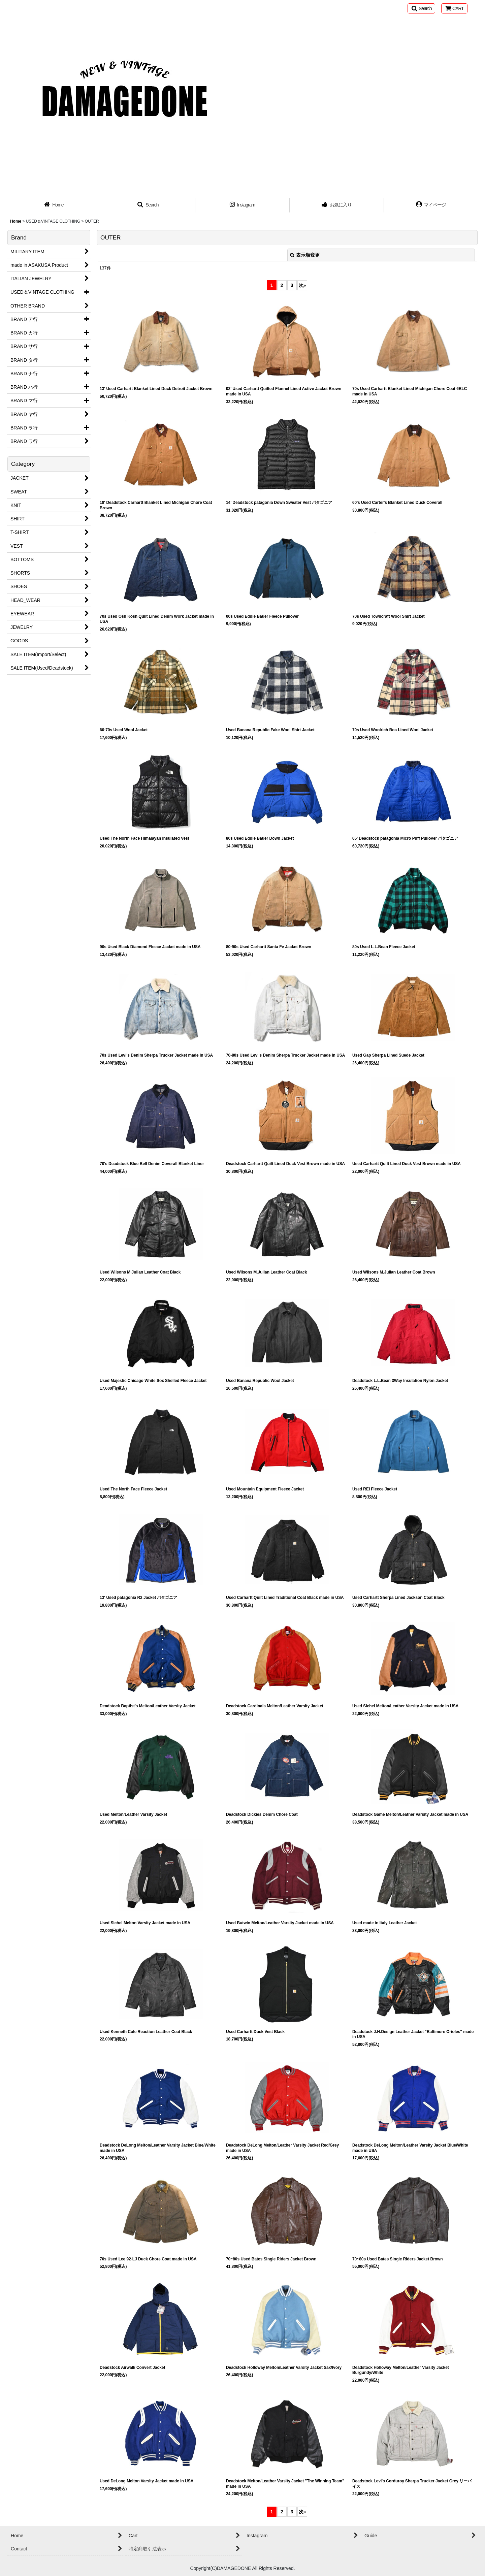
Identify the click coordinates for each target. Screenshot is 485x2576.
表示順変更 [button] (305, 255)
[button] (421, 8)
